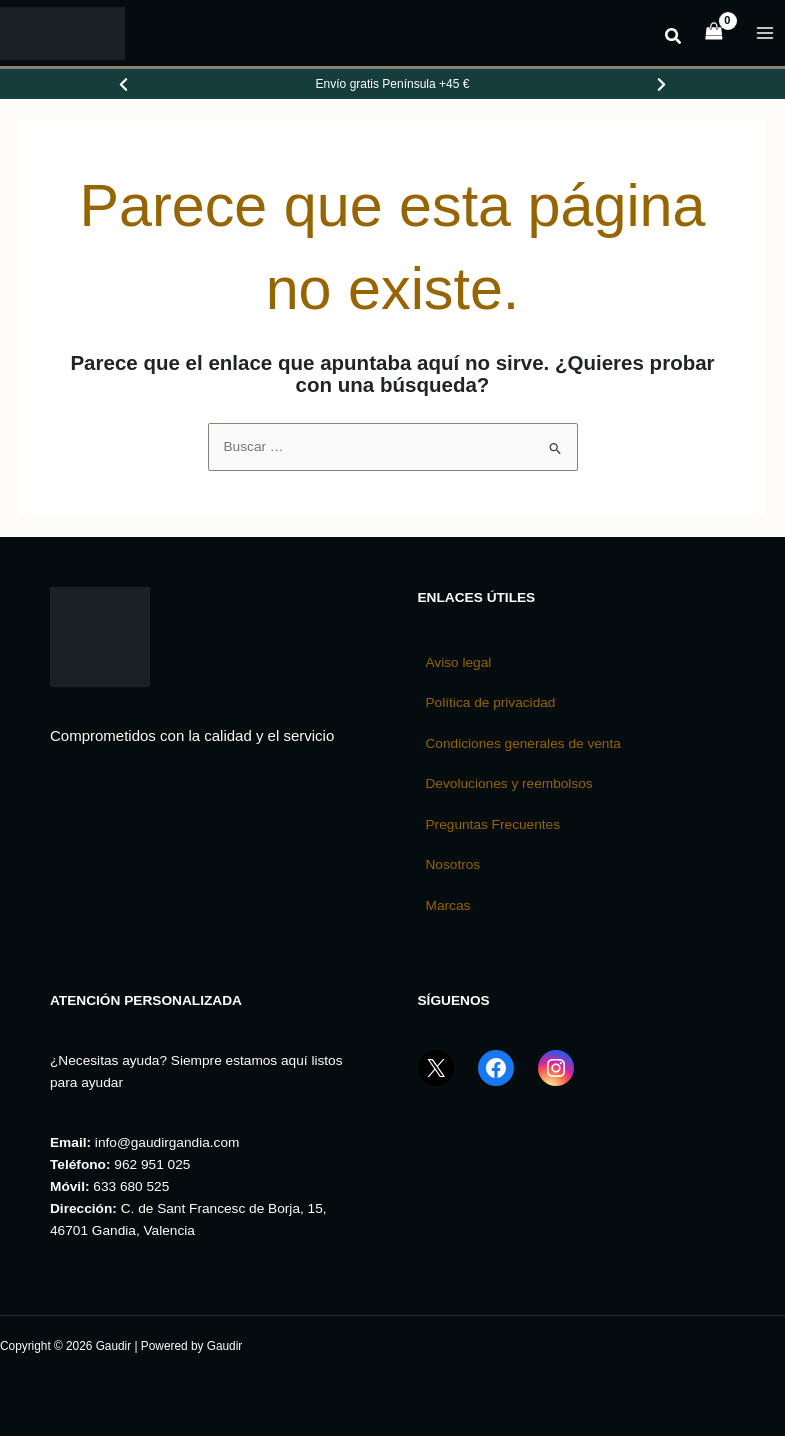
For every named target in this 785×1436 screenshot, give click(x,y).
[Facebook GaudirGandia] (496, 1081)
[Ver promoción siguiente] (661, 84)
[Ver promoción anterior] (124, 84)
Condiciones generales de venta (523, 743)
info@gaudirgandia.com (167, 1142)
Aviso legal (459, 662)
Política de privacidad (491, 702)
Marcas (448, 905)
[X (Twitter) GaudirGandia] (436, 1081)
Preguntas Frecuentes (493, 824)
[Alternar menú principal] (765, 33)
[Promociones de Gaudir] (393, 84)
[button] (674, 39)
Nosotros (453, 864)
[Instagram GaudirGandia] (556, 1081)
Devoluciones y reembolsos (509, 783)
